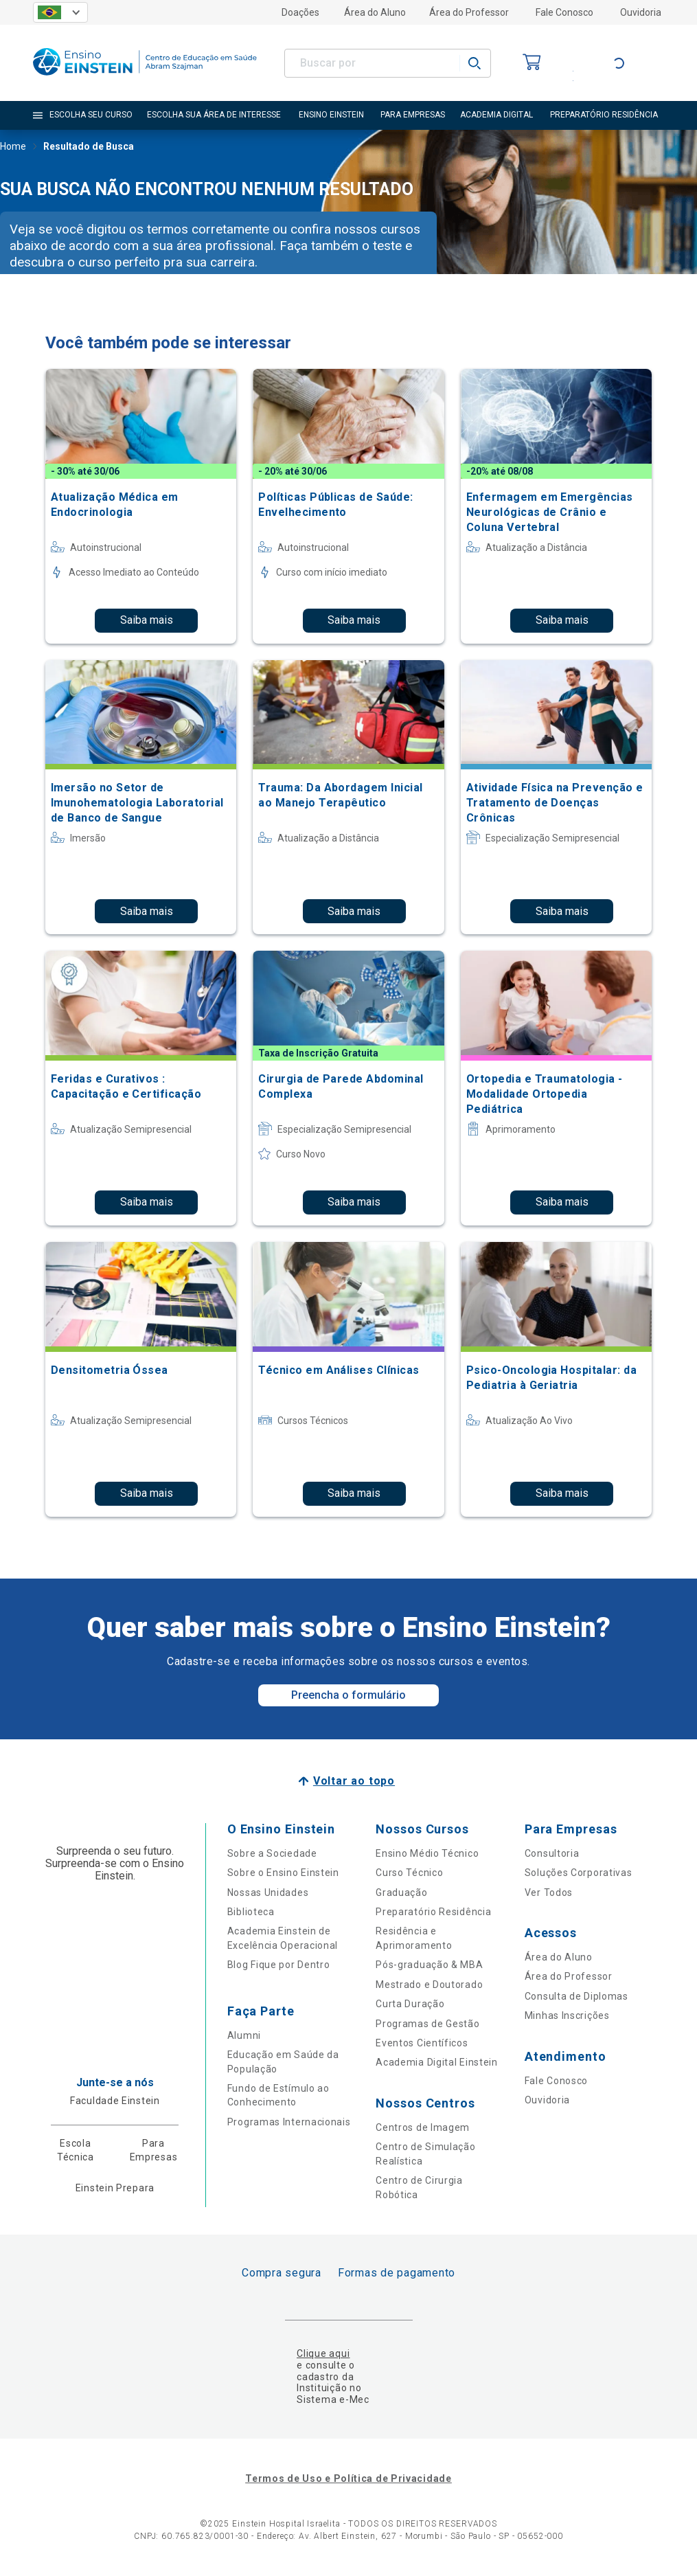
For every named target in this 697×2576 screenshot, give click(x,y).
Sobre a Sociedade (272, 1853)
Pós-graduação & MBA (429, 1964)
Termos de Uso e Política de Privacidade (348, 2478)
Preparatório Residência (433, 1911)
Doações (300, 12)
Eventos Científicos (422, 2042)
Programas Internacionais (289, 2121)
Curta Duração (410, 2003)
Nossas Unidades (268, 1892)
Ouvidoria (640, 12)
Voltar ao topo (354, 1780)
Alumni (244, 2035)
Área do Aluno (375, 12)
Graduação (401, 1892)
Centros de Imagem (423, 2127)
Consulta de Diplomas (576, 1996)
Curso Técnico (409, 1872)
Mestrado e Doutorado (429, 1984)
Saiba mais (146, 619)
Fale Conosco (564, 12)
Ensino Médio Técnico (427, 1853)
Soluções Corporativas (578, 1872)
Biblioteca (251, 1911)
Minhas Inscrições (567, 2015)
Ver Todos (549, 1892)
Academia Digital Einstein (437, 2062)
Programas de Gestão (427, 2023)
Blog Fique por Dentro (278, 1964)
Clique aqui (323, 2353)
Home (13, 147)
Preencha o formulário (348, 1695)
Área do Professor (469, 12)
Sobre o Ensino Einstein (283, 1872)
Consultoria (552, 1853)
